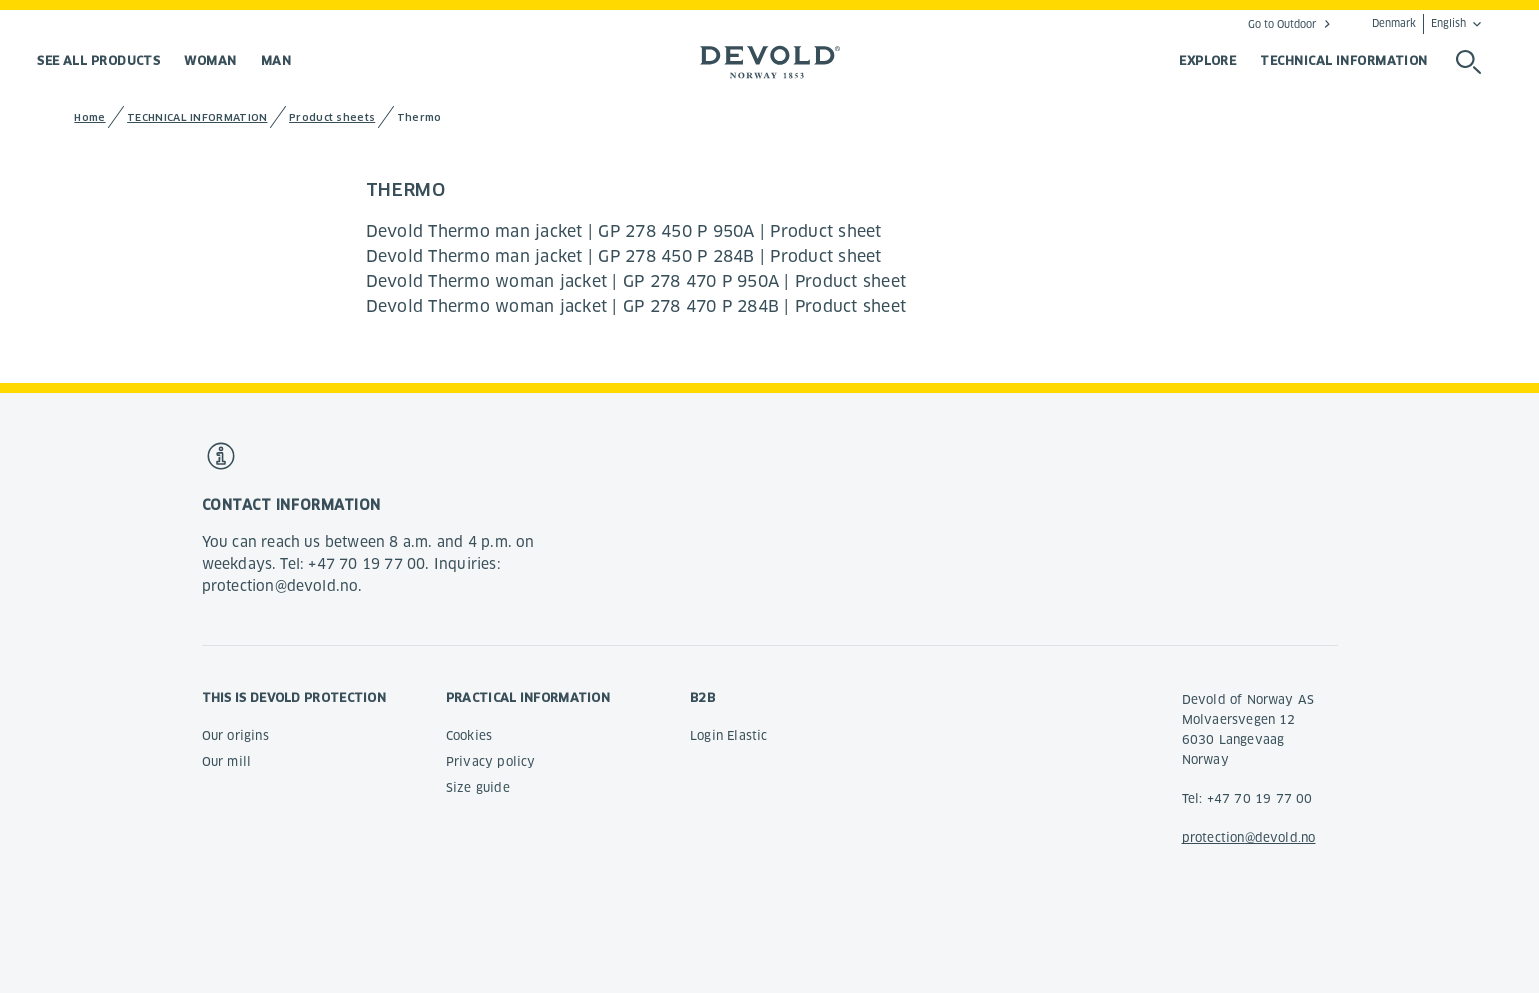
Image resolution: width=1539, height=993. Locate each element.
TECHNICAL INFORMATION (1343, 60)
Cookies (469, 735)
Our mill (227, 761)
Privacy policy (491, 761)
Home (89, 117)
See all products (98, 60)
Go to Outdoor (1282, 24)
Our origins (235, 735)
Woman (210, 60)
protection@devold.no (1249, 837)
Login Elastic (729, 735)
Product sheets (332, 117)
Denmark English (1419, 24)
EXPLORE (1207, 60)
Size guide (478, 787)
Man (276, 60)
